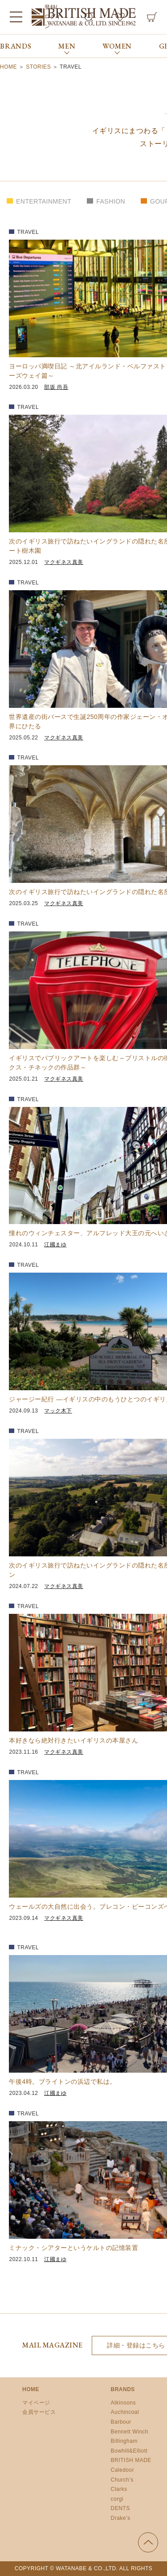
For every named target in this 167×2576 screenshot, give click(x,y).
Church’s (122, 2480)
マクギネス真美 (63, 562)
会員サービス (39, 2412)
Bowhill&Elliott (129, 2451)
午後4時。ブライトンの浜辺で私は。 (62, 2081)
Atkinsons (123, 2403)
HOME (30, 2389)
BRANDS (16, 46)
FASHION (110, 201)
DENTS (120, 2508)
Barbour (121, 2422)
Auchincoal (125, 2412)
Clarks (119, 2489)
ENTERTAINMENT (43, 201)
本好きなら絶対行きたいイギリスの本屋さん (73, 1740)
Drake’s (120, 2518)
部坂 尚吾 (56, 387)
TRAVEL (28, 232)
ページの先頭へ (148, 2542)
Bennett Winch (130, 2432)
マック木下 (58, 1411)
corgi (117, 2499)
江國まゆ (55, 1244)
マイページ (36, 2403)
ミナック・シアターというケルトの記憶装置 (73, 2247)
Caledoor (122, 2470)
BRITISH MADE (131, 2460)
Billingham (124, 2441)
